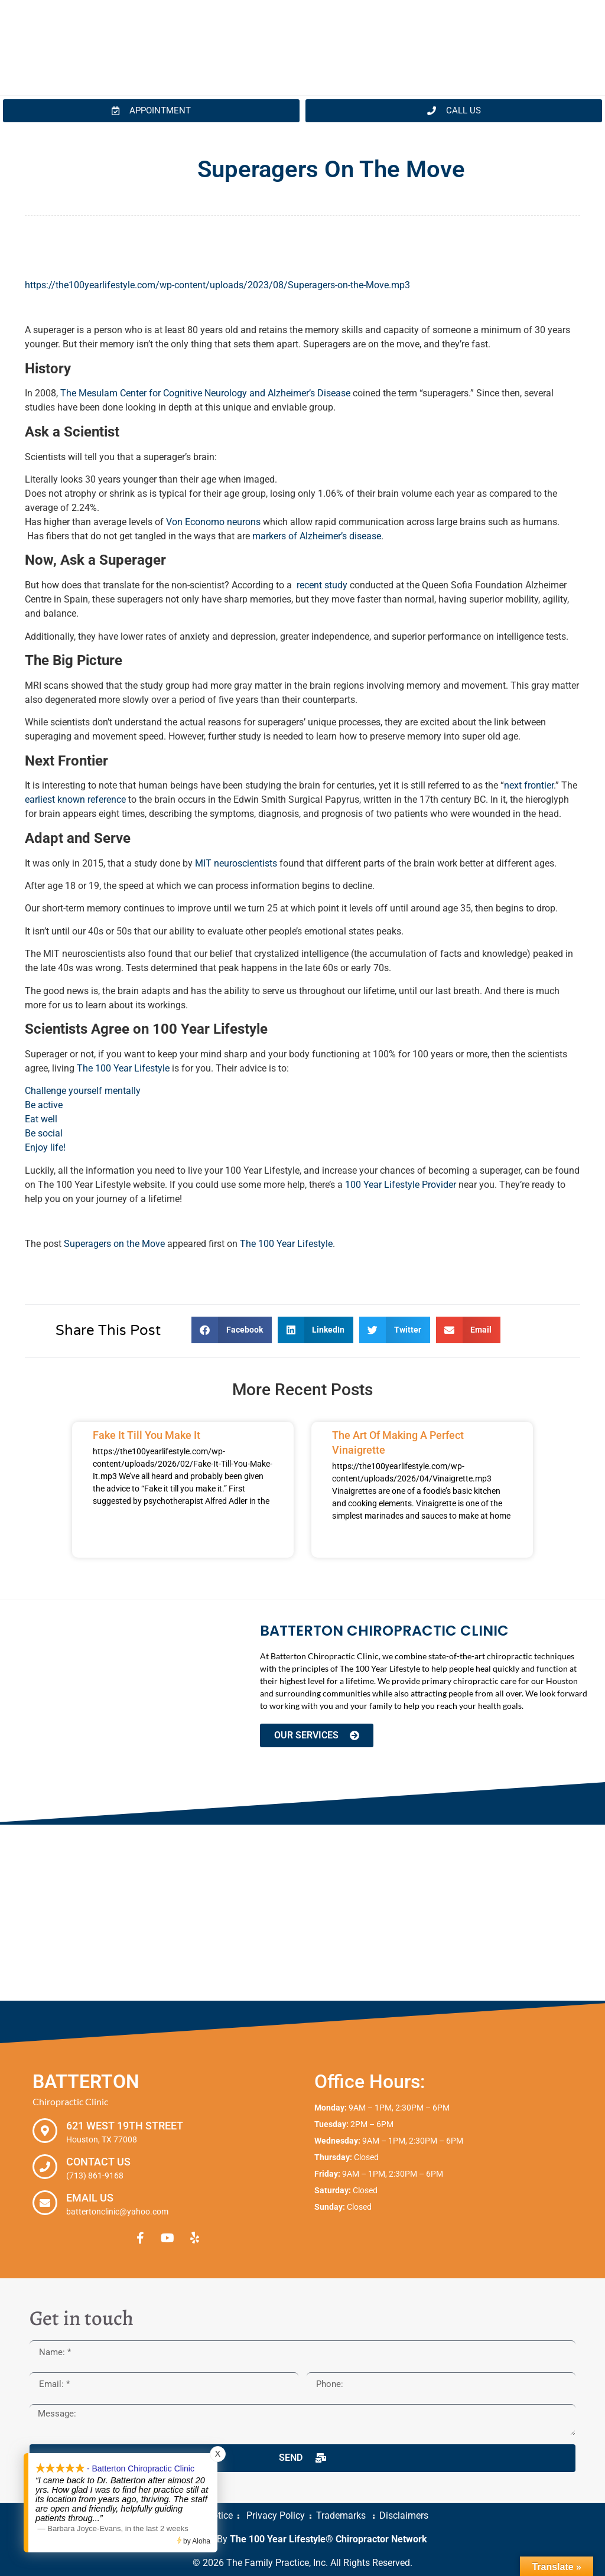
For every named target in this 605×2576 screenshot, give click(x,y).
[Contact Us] (44, 2166)
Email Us (89, 2197)
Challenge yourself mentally (83, 1090)
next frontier (529, 785)
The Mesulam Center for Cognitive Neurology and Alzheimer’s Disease (205, 393)
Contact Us (98, 2161)
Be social (44, 1133)
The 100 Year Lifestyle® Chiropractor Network (328, 2539)
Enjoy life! (45, 1147)
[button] (231, 1330)
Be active (44, 1104)
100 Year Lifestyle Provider (400, 1184)
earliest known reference (75, 799)
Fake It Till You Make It (146, 1435)
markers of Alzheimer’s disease (316, 536)
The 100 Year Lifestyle (123, 1068)
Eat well (41, 1119)
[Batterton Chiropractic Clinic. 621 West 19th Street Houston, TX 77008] (302, 1912)
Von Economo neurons (213, 521)
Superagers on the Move (114, 1243)
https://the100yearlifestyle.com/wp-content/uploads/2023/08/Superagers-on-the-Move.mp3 (217, 285)
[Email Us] (44, 2202)
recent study (322, 585)
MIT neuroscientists (237, 863)
